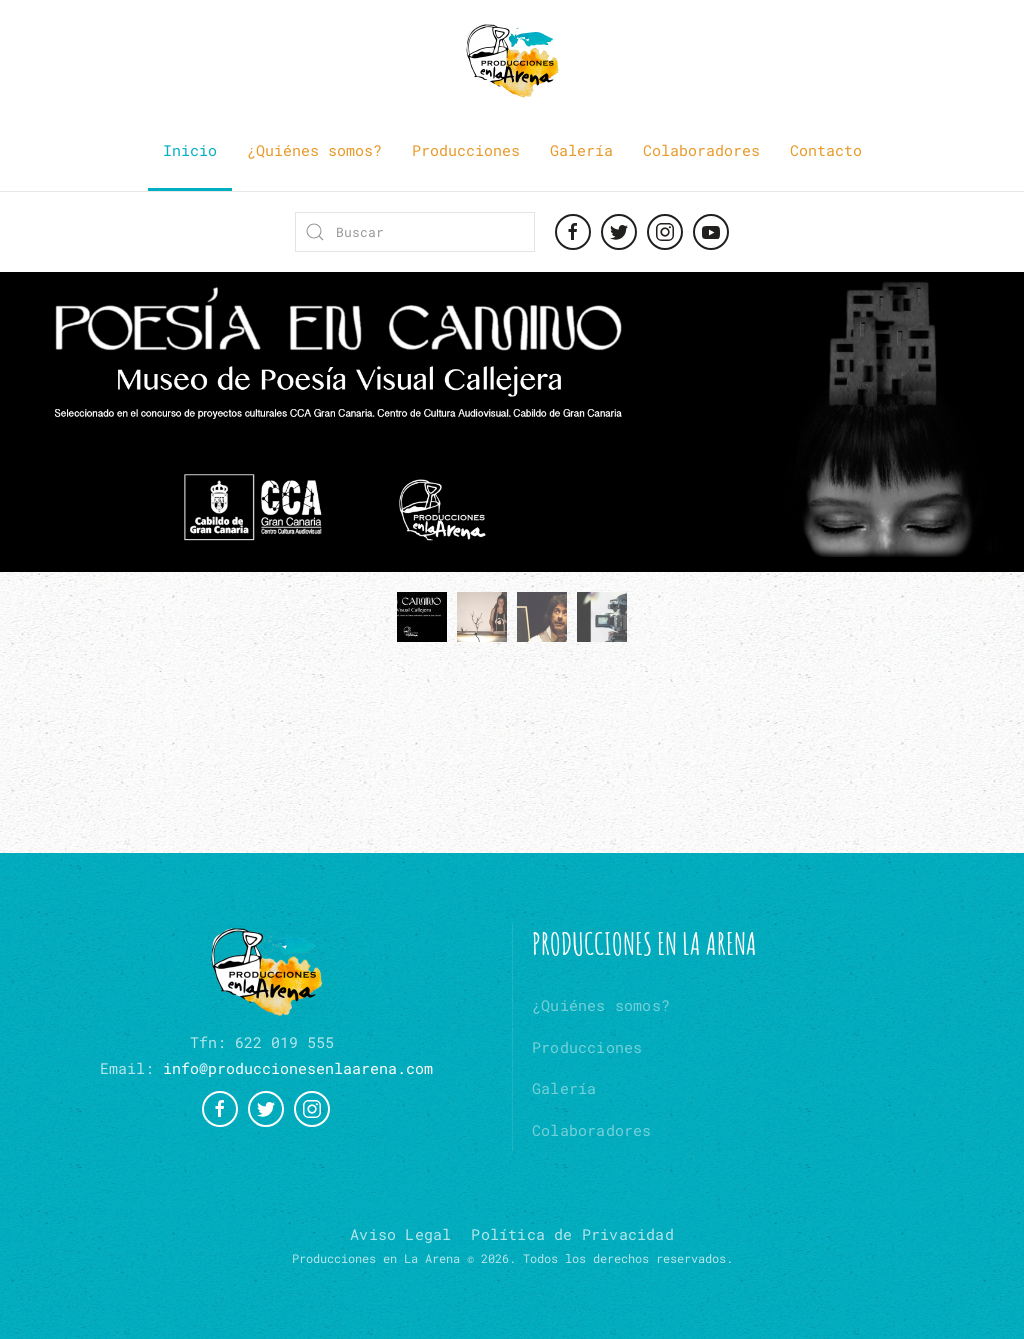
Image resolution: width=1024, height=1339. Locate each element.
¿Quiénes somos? (314, 150)
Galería (581, 150)
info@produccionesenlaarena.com (298, 1068)
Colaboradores (701, 150)
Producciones (466, 150)
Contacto (826, 150)
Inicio (190, 150)
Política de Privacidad (572, 1234)
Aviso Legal (400, 1234)
